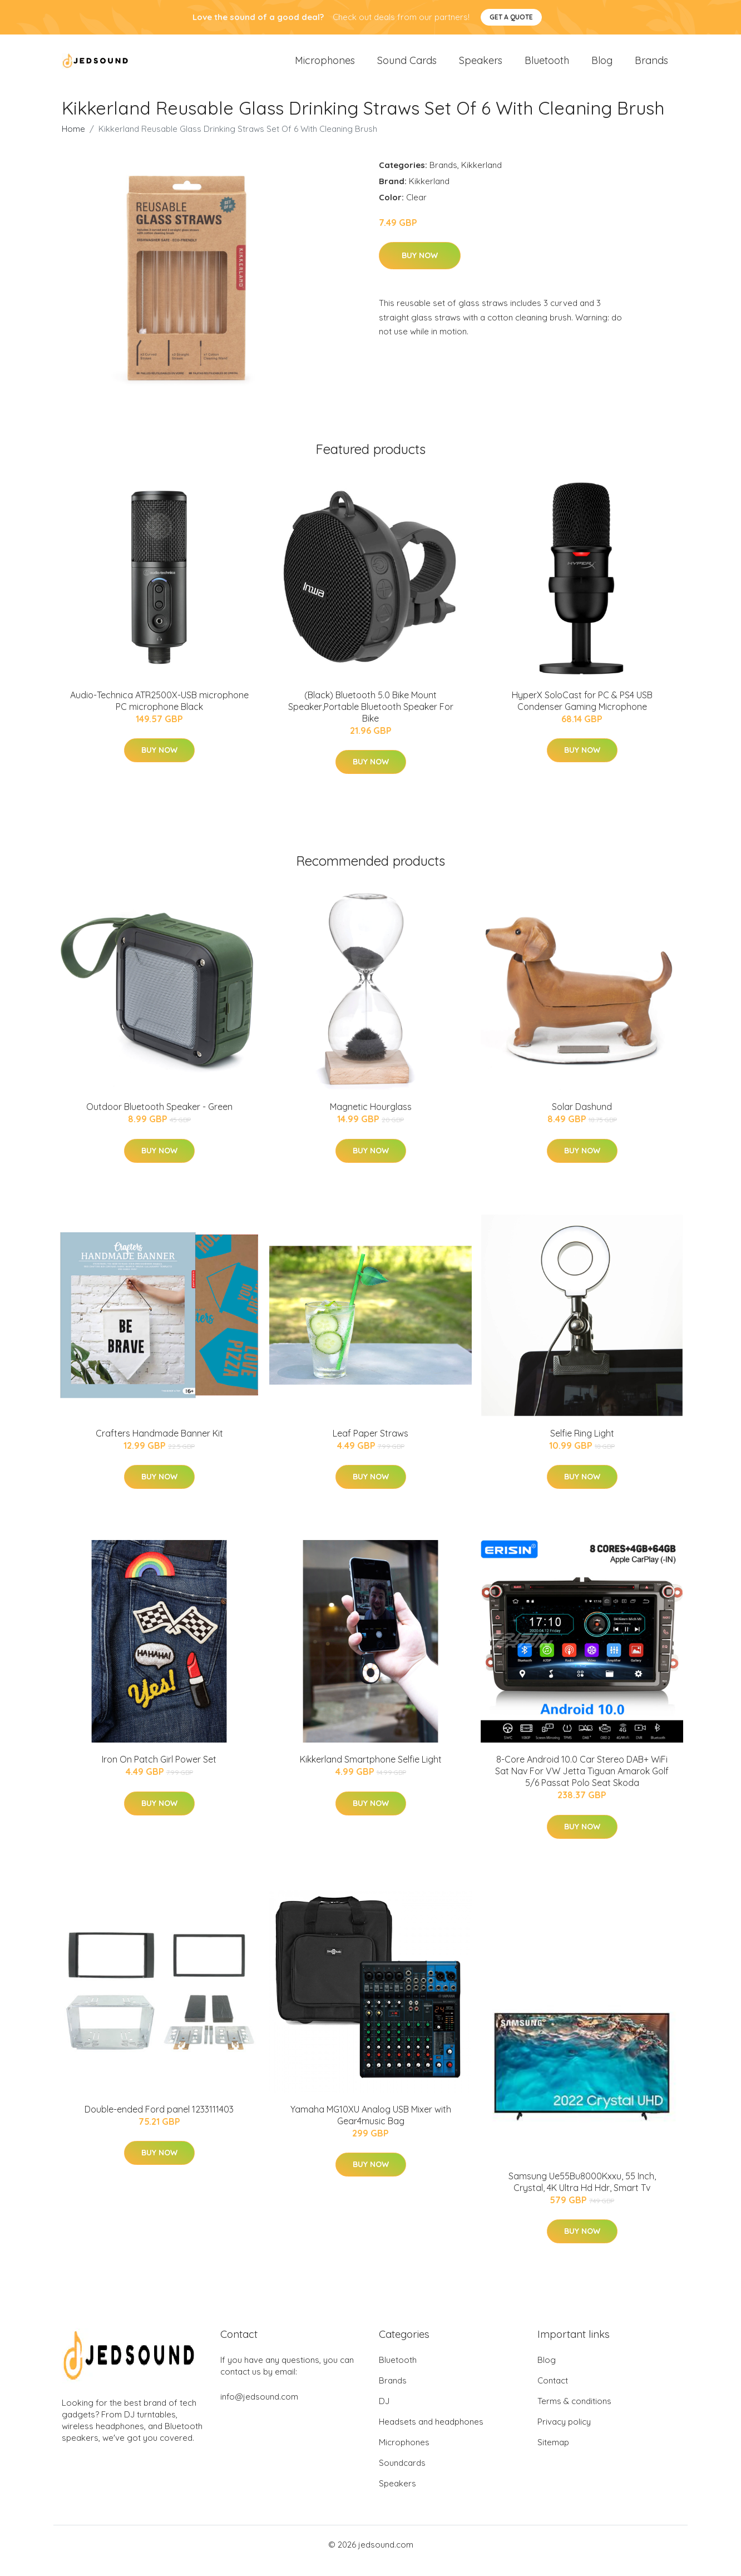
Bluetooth (547, 66)
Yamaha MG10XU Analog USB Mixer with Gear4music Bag (370, 2127)
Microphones (325, 66)
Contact (552, 2392)
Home (73, 141)
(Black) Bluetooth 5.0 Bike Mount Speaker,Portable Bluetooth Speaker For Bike (370, 719)
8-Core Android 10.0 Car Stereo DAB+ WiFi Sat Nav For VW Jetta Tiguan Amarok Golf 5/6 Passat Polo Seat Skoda (582, 1783)
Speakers (480, 66)
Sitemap (553, 2454)
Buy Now (420, 268)
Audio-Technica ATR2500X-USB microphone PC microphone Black (159, 713)
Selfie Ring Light (582, 1445)
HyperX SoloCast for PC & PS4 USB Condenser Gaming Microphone (582, 713)
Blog (601, 66)
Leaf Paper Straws (370, 1445)
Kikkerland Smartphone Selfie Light (371, 1771)
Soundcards (402, 2475)
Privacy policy (564, 2434)
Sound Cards (407, 66)
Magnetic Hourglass (371, 1119)
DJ (384, 2413)
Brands (651, 66)
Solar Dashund (582, 1119)
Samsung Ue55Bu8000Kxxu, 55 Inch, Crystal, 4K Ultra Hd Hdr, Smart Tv (582, 2194)
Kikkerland (481, 177)
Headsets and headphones (431, 2434)
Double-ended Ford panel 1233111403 (159, 2121)
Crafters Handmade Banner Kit (159, 1445)
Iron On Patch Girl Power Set (159, 1771)
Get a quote (511, 17)
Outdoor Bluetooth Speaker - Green (159, 1119)
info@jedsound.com (259, 2409)
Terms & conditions (574, 2413)
